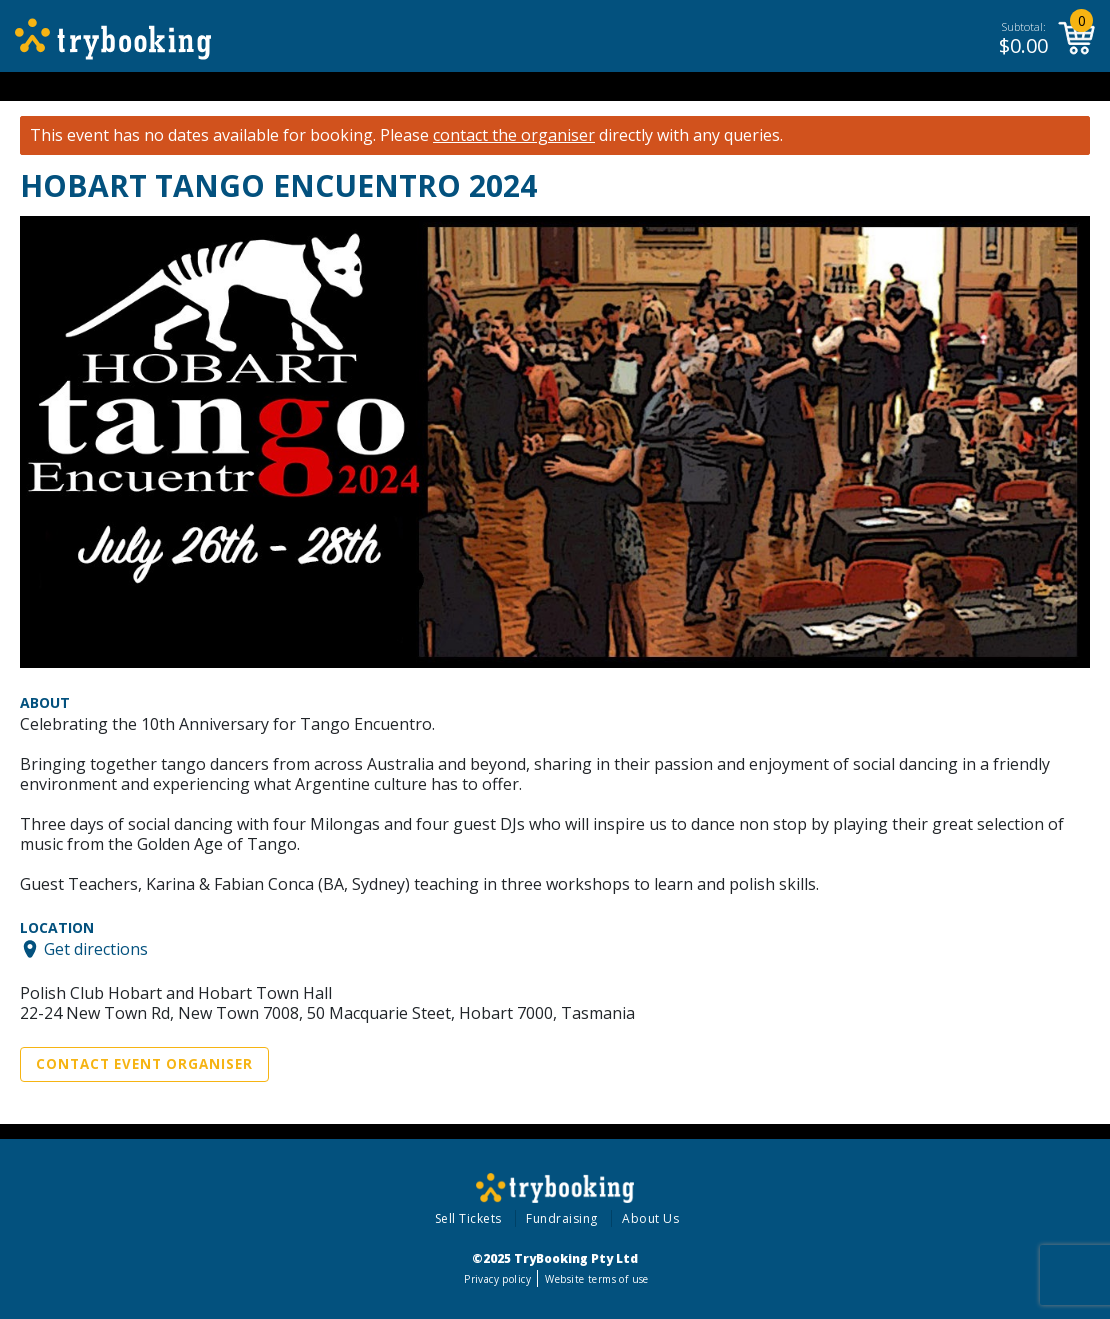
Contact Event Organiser (144, 1064)
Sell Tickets (468, 1218)
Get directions (96, 949)
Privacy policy (497, 1279)
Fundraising (562, 1218)
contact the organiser (514, 135)
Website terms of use (596, 1279)
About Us (650, 1218)
